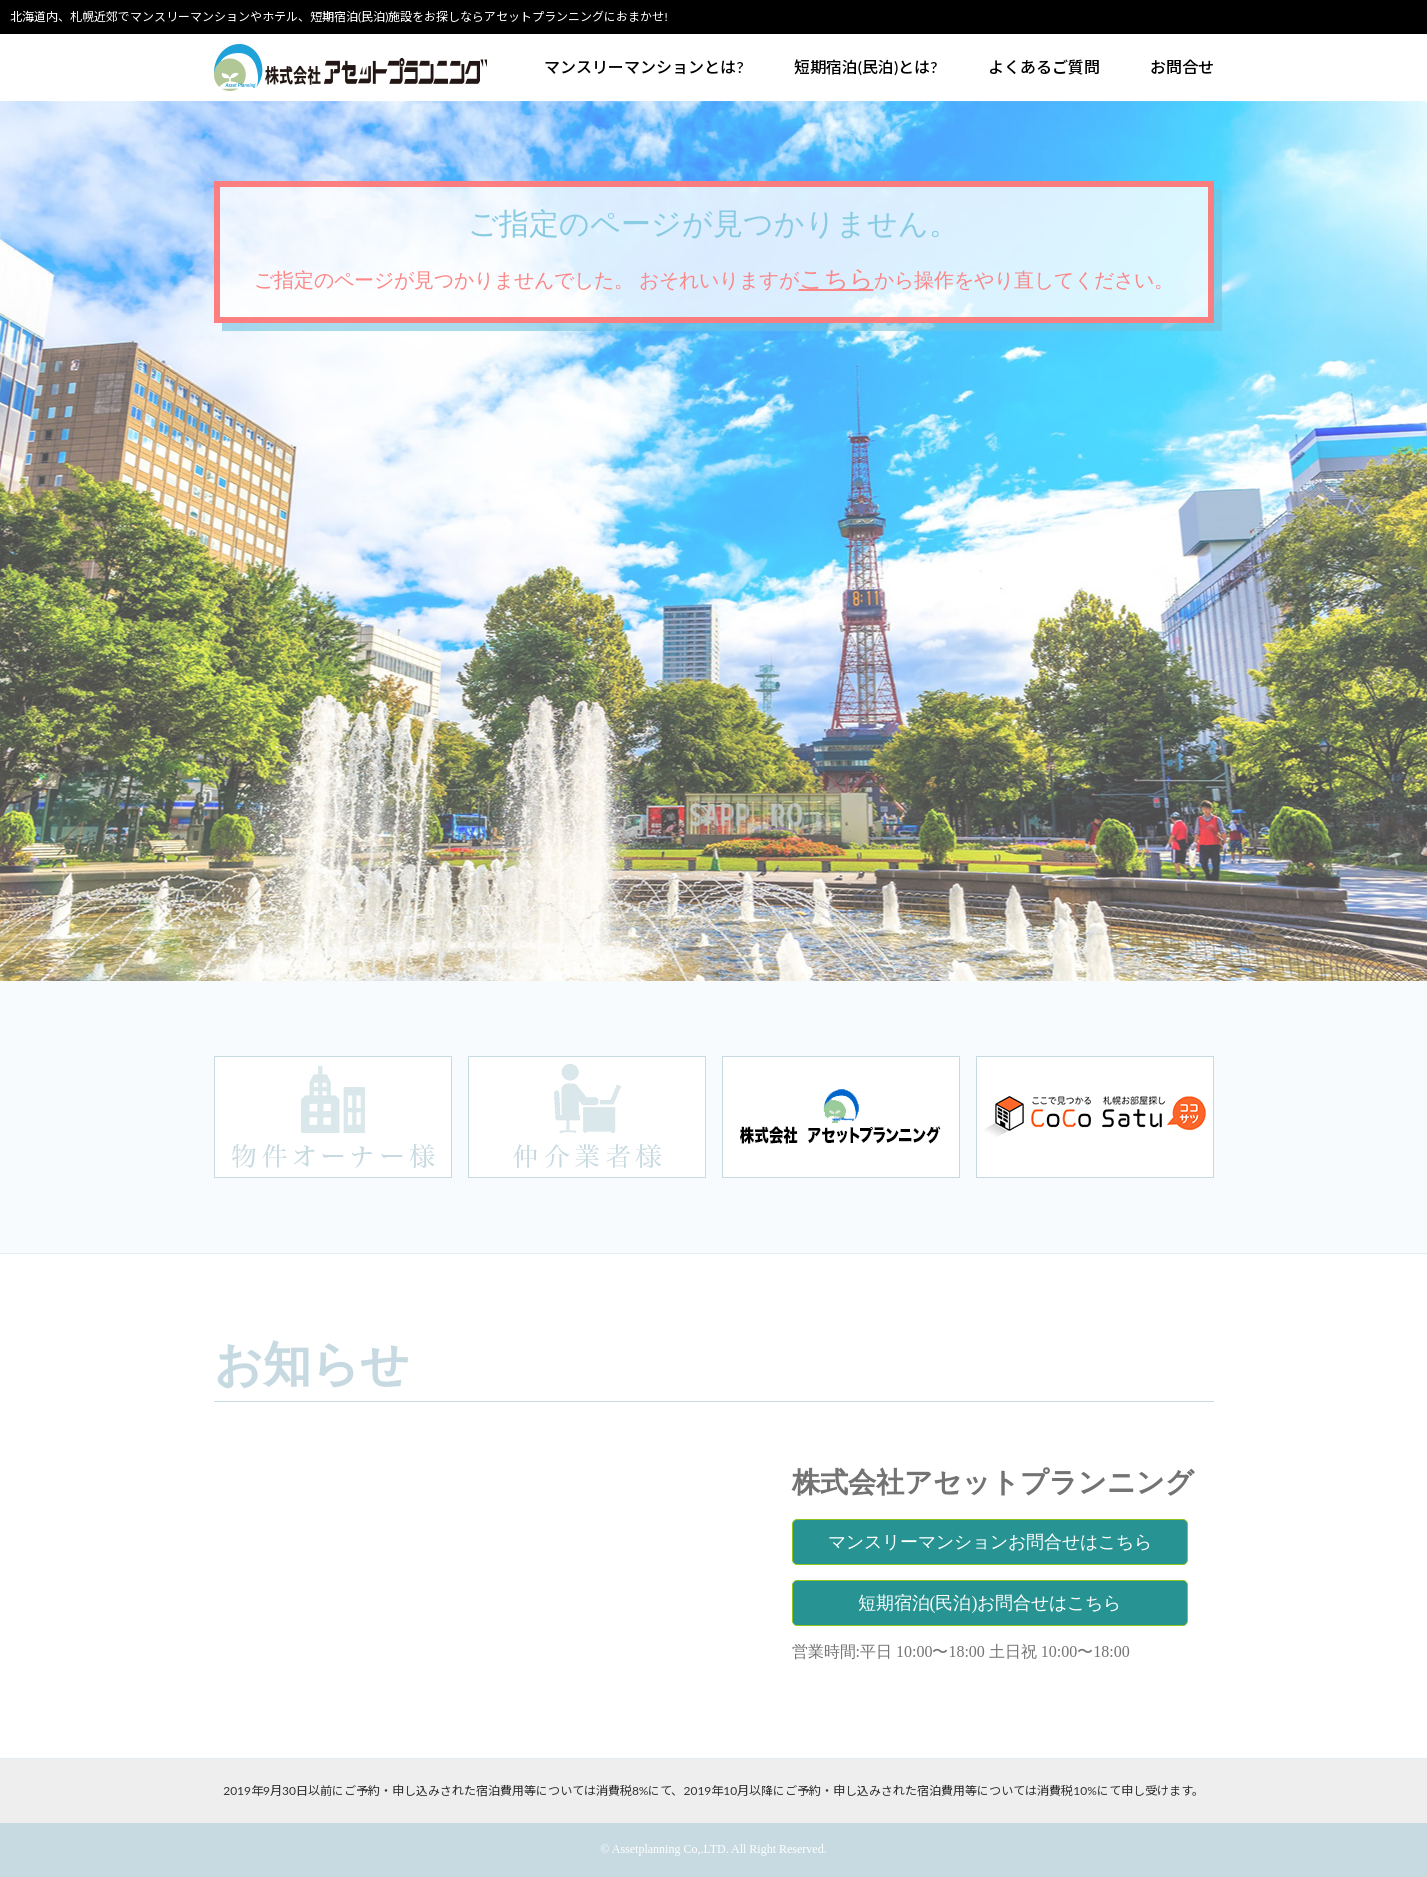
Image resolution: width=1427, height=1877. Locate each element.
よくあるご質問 (1044, 67)
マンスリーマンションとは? (643, 67)
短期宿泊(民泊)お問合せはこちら (990, 1603)
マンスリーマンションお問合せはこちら (990, 1542)
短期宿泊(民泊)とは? (866, 67)
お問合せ (1182, 67)
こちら (836, 279)
